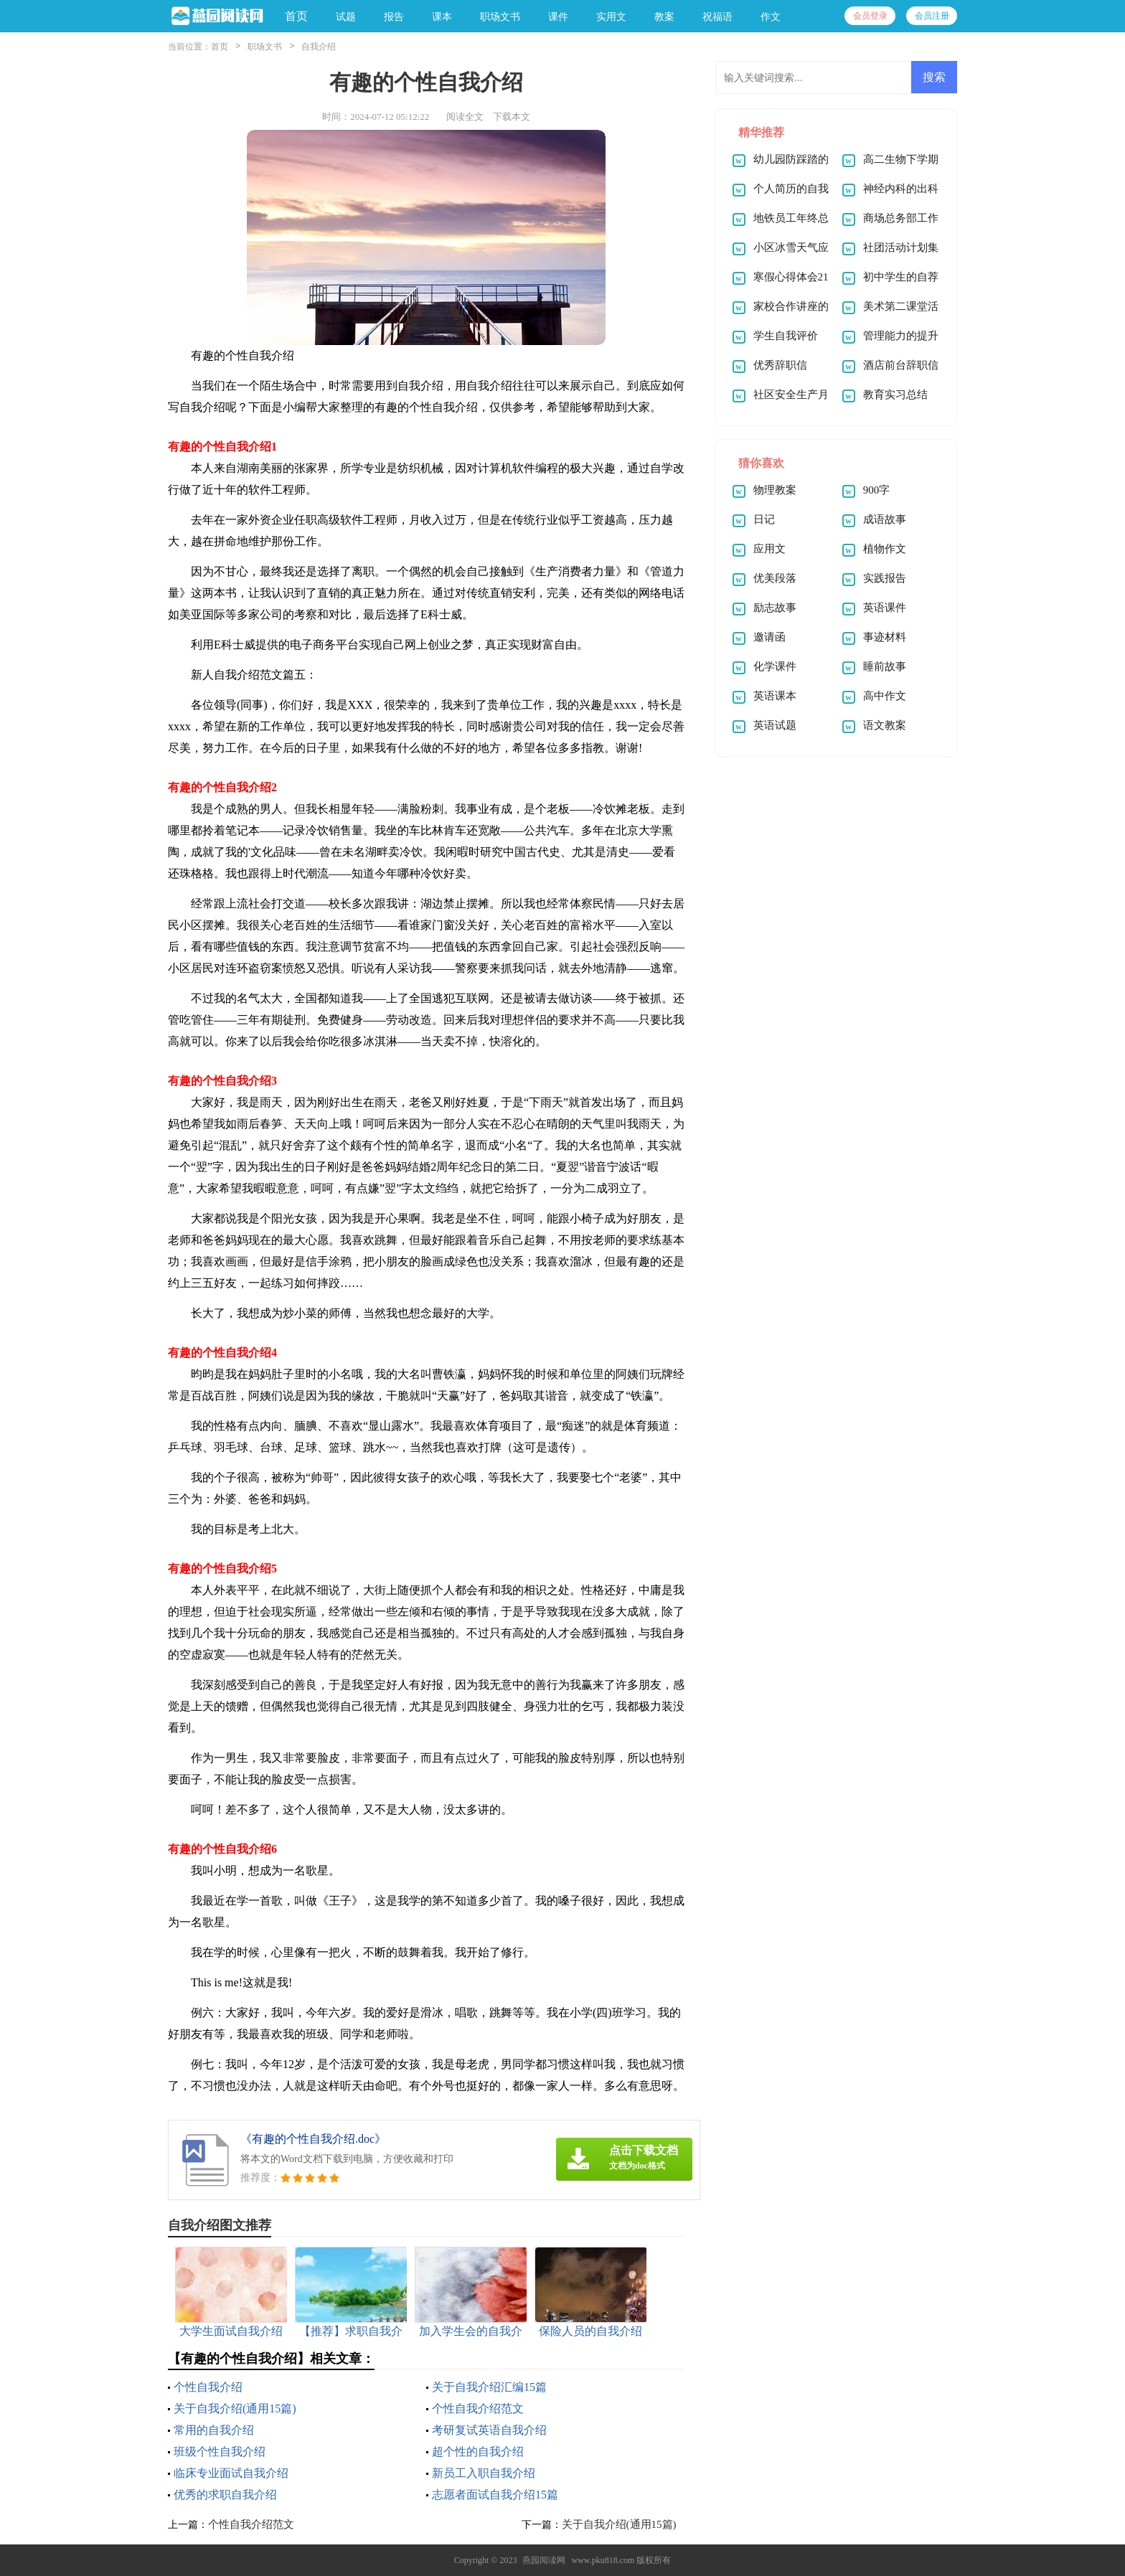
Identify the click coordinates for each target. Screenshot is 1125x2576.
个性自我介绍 (208, 2387)
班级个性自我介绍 (219, 2451)
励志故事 (774, 607)
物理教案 (774, 490)
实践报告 (884, 578)
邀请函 (769, 637)
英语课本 (774, 696)
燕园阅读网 (543, 2560)
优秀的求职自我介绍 (225, 2494)
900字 (876, 490)
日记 (764, 519)
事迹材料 (884, 637)
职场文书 (265, 47)
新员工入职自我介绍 (483, 2473)
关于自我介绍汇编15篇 (489, 2387)
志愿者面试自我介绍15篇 (495, 2494)
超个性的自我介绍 (478, 2451)
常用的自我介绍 (214, 2430)
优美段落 (774, 578)
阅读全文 (465, 116)
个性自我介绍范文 (478, 2408)
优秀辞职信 (780, 365)
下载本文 (511, 116)
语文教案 (884, 725)
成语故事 (884, 519)
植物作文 (884, 549)
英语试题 (774, 725)
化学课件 (774, 666)
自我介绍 (318, 47)
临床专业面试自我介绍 (231, 2473)
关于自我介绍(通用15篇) (235, 2408)
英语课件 (884, 607)
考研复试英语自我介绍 (489, 2430)
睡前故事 (884, 666)
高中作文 (884, 696)
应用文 (769, 549)
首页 (296, 16)
